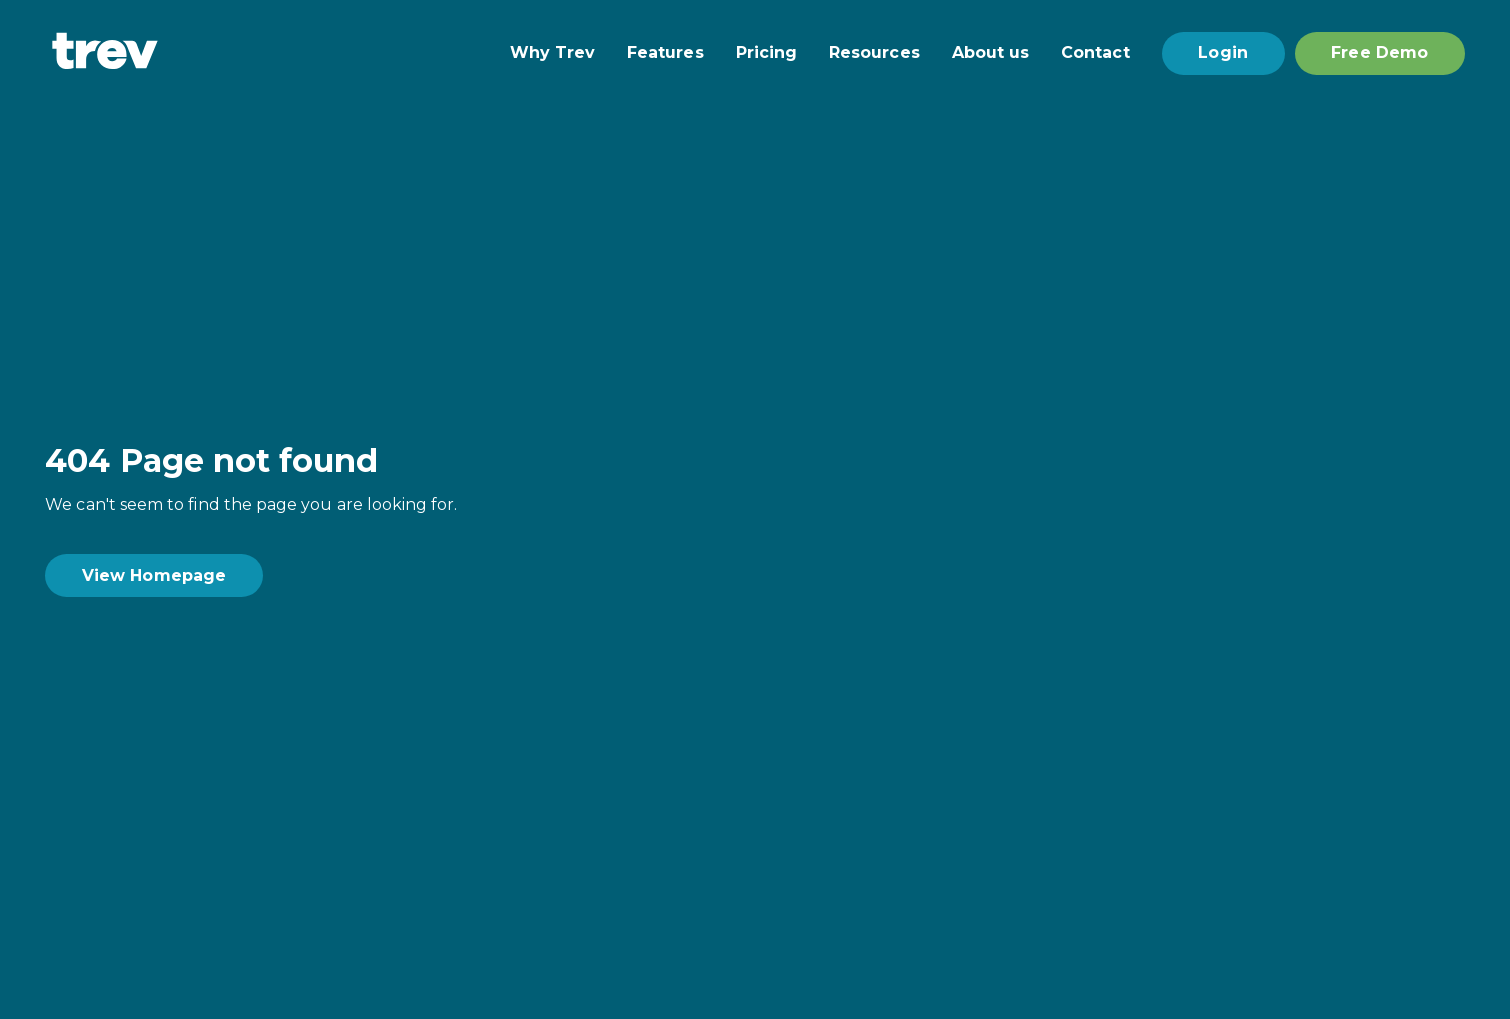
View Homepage (154, 575)
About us (991, 53)
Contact (1095, 53)
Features (665, 53)
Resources (874, 53)
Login (1222, 52)
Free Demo (1379, 52)
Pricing (766, 53)
